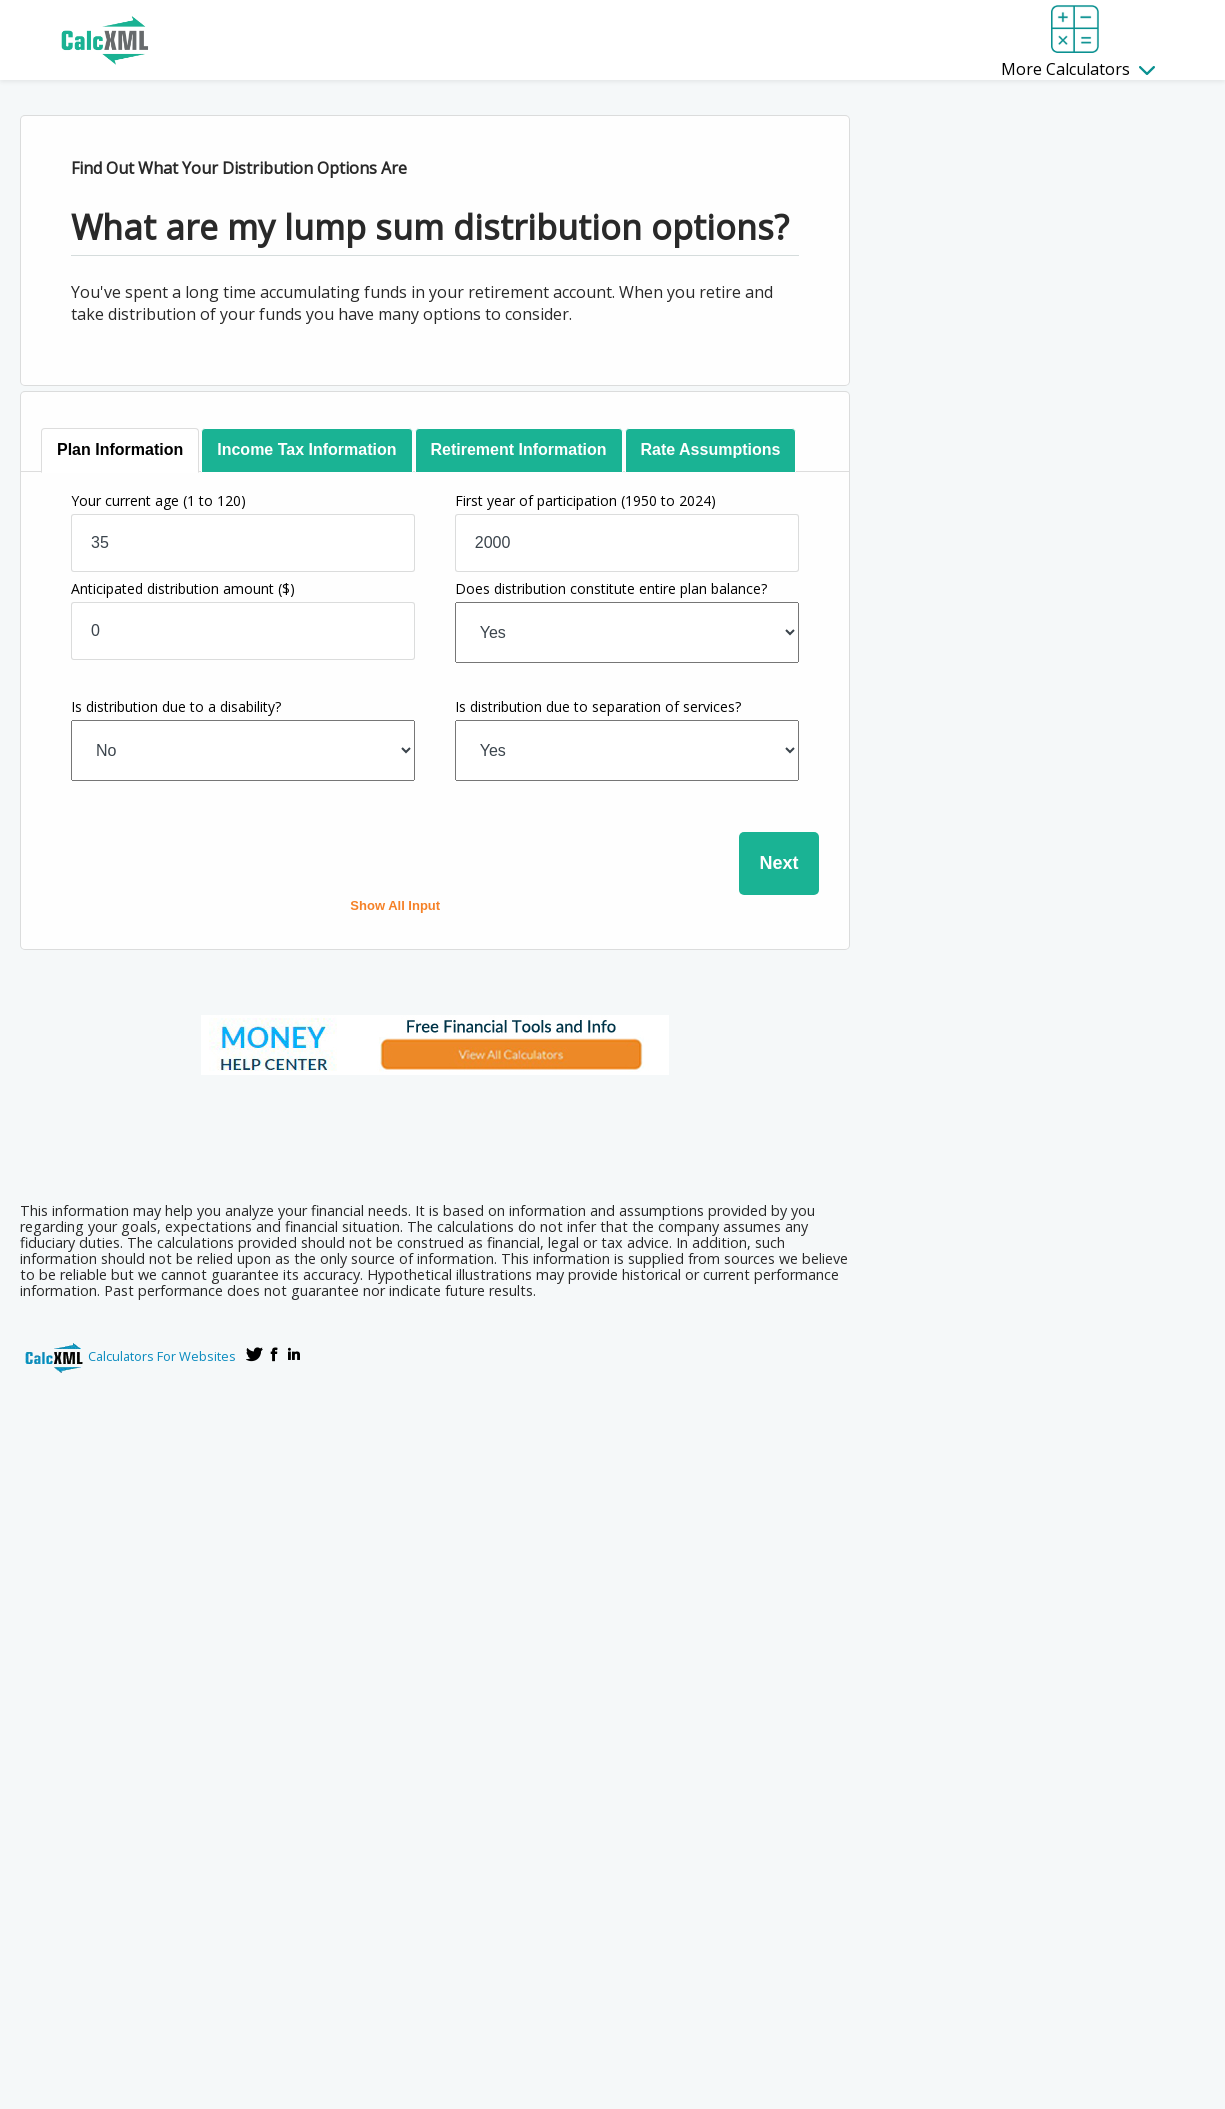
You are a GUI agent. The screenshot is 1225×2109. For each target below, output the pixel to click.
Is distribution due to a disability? (176, 706)
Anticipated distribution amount (183, 588)
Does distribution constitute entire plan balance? (611, 588)
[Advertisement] (435, 1132)
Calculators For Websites (162, 1356)
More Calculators (1078, 69)
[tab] (121, 450)
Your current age (158, 500)
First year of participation (585, 500)
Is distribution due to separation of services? (598, 706)
